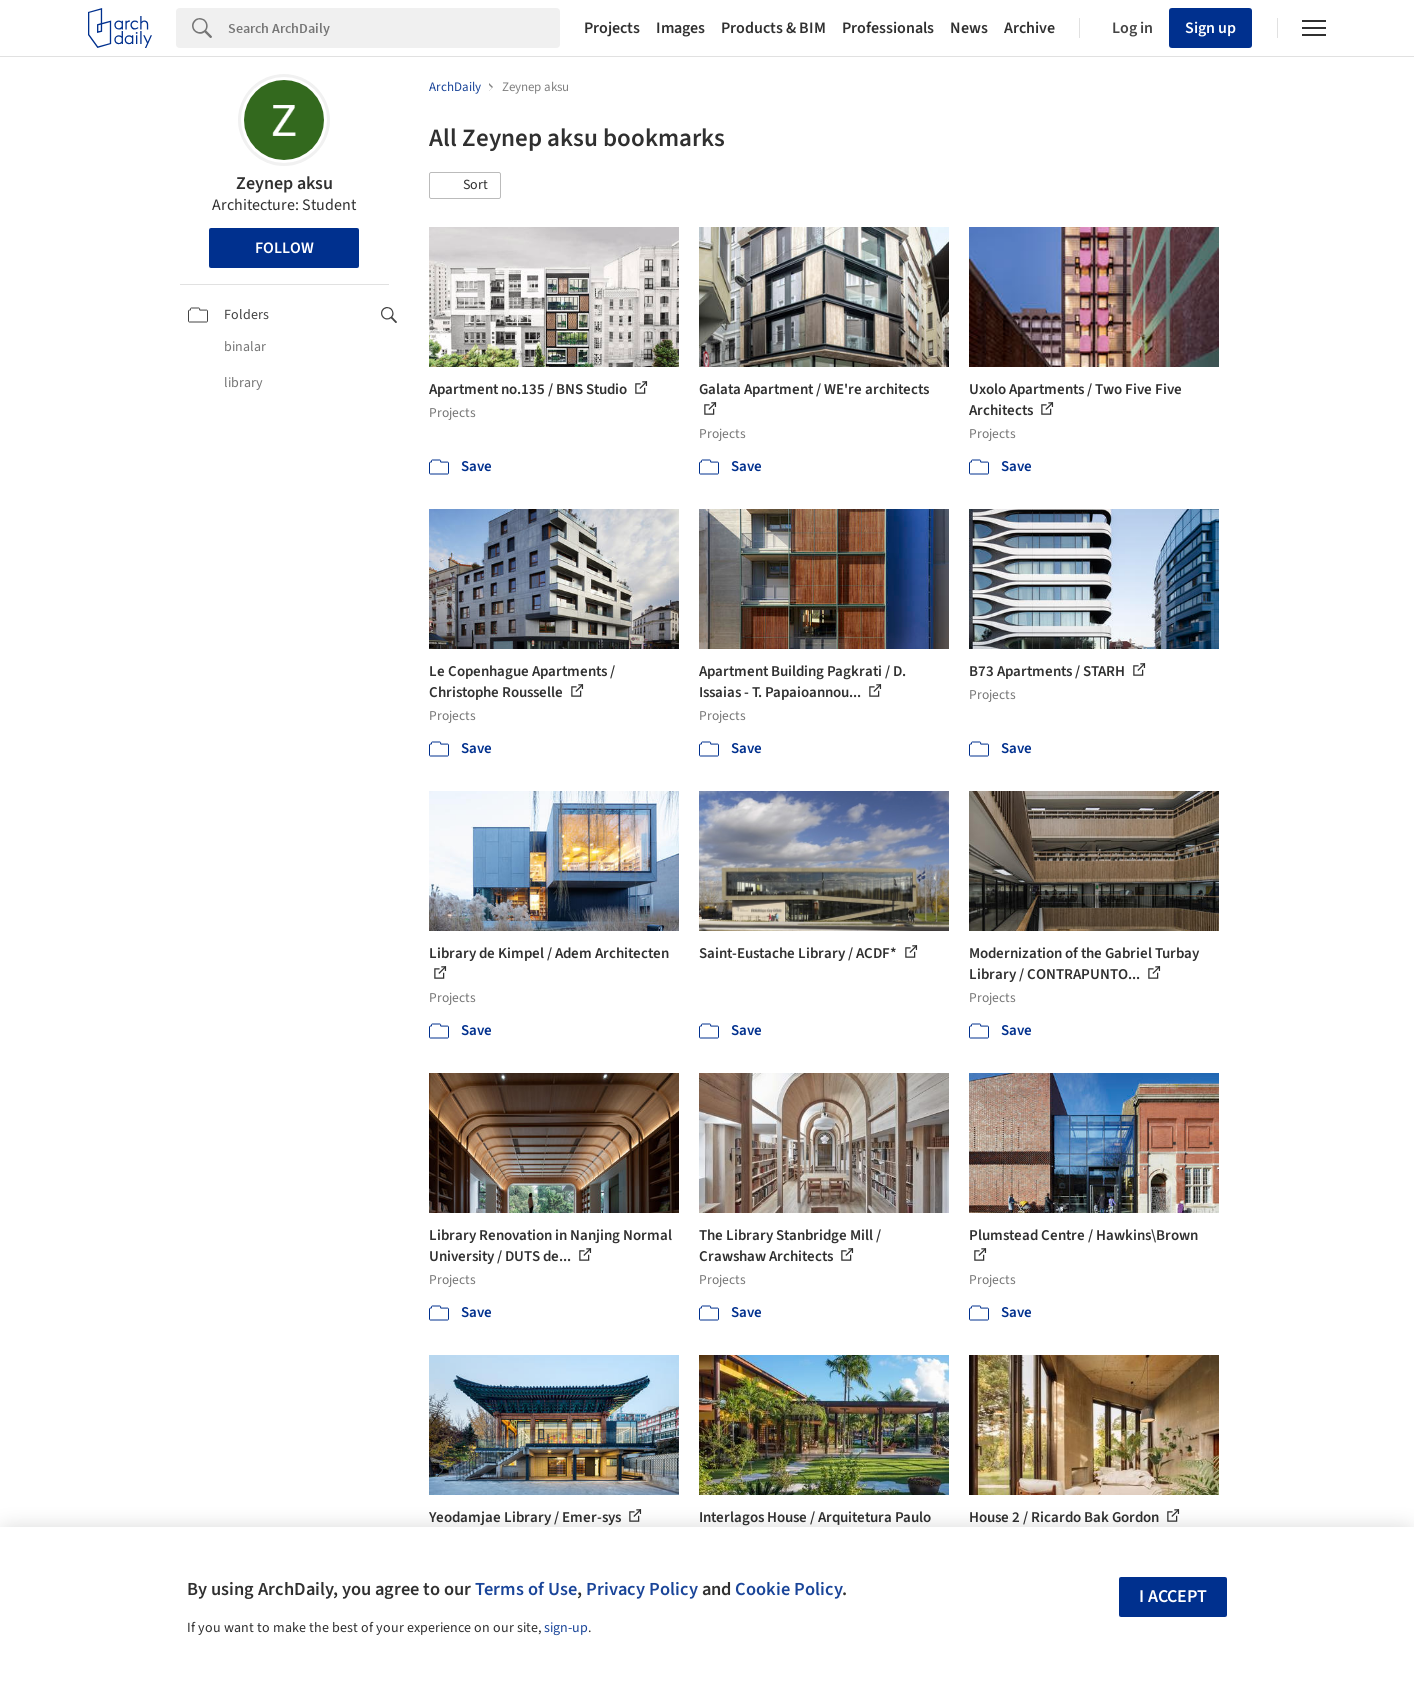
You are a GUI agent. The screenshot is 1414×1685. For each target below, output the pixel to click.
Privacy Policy (642, 1589)
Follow (284, 248)
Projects (612, 28)
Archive (1029, 28)
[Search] (394, 28)
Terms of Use (526, 1589)
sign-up (566, 1628)
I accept (1173, 1596)
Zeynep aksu (284, 183)
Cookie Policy (788, 1589)
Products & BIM (773, 28)
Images (680, 28)
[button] (465, 186)
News (969, 28)
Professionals (888, 28)
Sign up (1210, 28)
